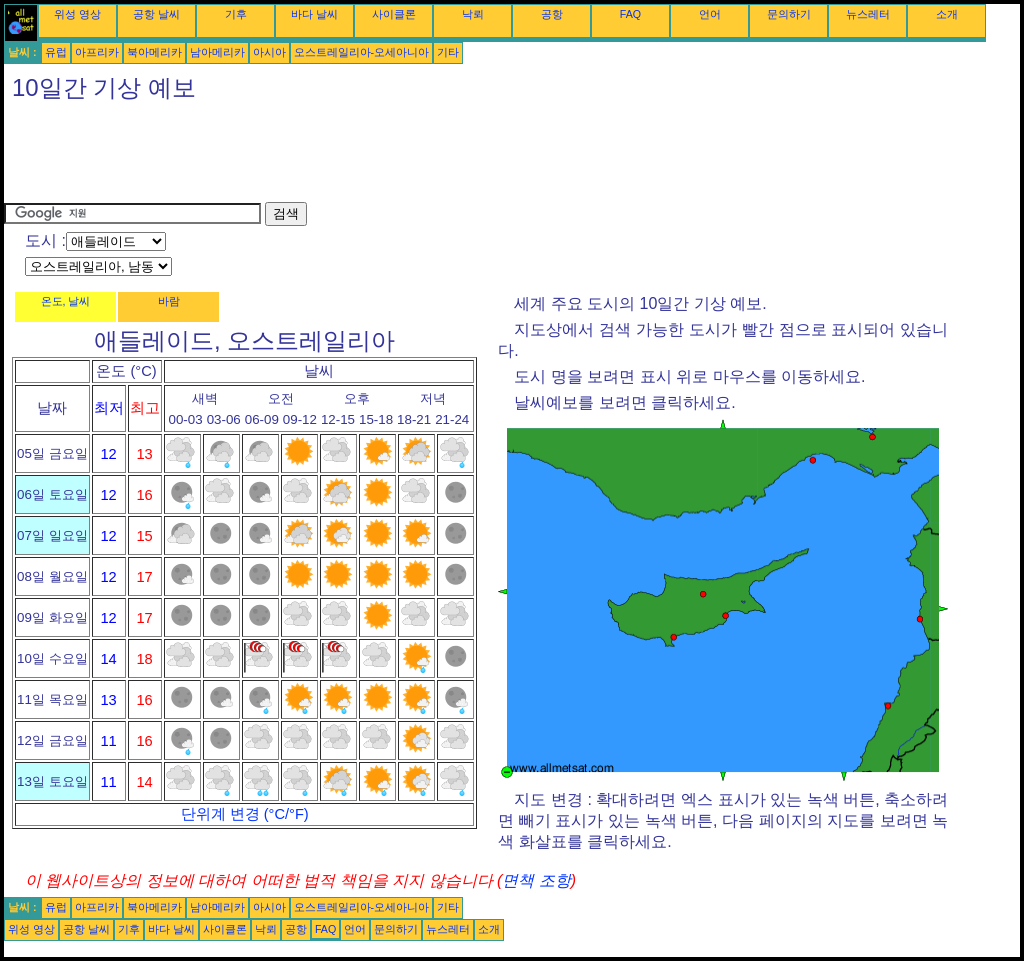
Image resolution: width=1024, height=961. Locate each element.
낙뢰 (473, 14)
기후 (236, 14)
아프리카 (97, 52)
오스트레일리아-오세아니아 (362, 52)
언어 (710, 14)
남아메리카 (217, 52)
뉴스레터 (868, 14)
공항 (552, 14)
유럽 (56, 52)
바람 (169, 301)
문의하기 (789, 14)
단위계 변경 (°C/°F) (245, 814)
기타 (448, 52)
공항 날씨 (156, 14)
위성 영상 (77, 14)
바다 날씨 (314, 14)
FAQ (630, 14)
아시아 (269, 52)
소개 (947, 14)
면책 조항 (536, 880)
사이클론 (394, 14)
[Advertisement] (368, 157)
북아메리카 (154, 52)
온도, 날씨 (66, 301)
